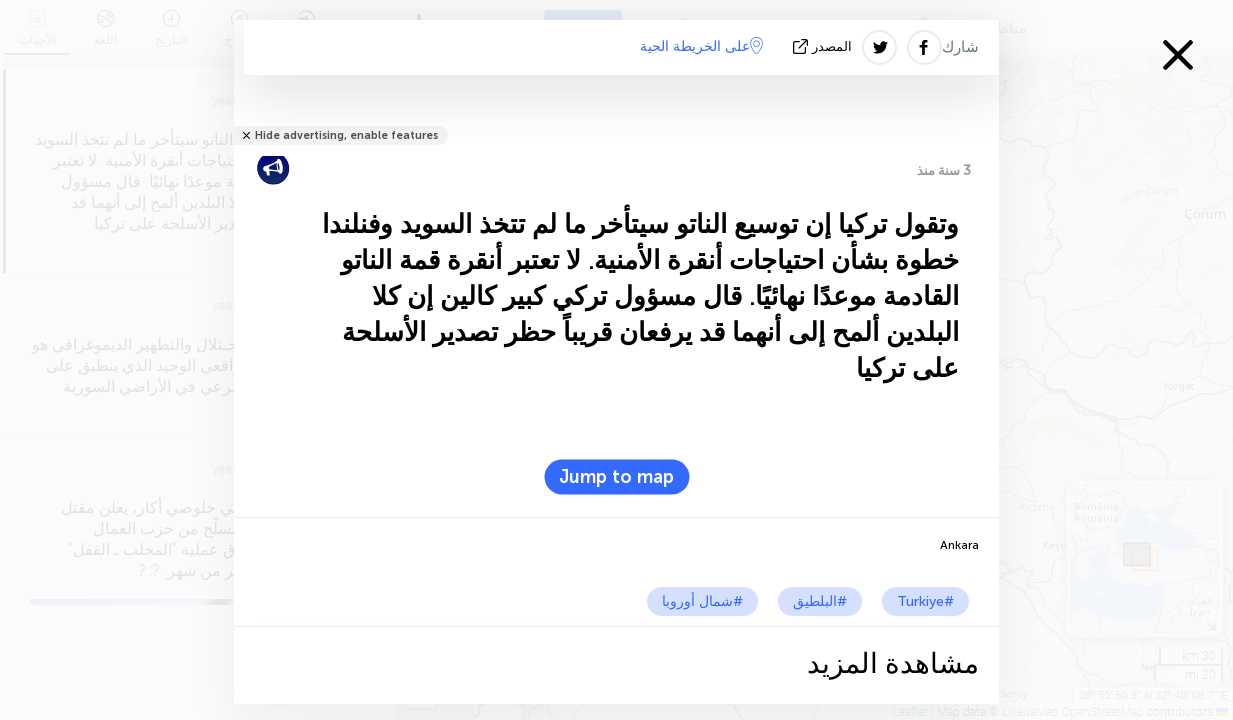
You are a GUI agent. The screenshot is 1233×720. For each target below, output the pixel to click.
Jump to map (616, 477)
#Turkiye (925, 601)
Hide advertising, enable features (346, 135)
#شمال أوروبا (702, 601)
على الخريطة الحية (701, 46)
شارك (960, 47)
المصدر (824, 46)
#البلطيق (820, 601)
